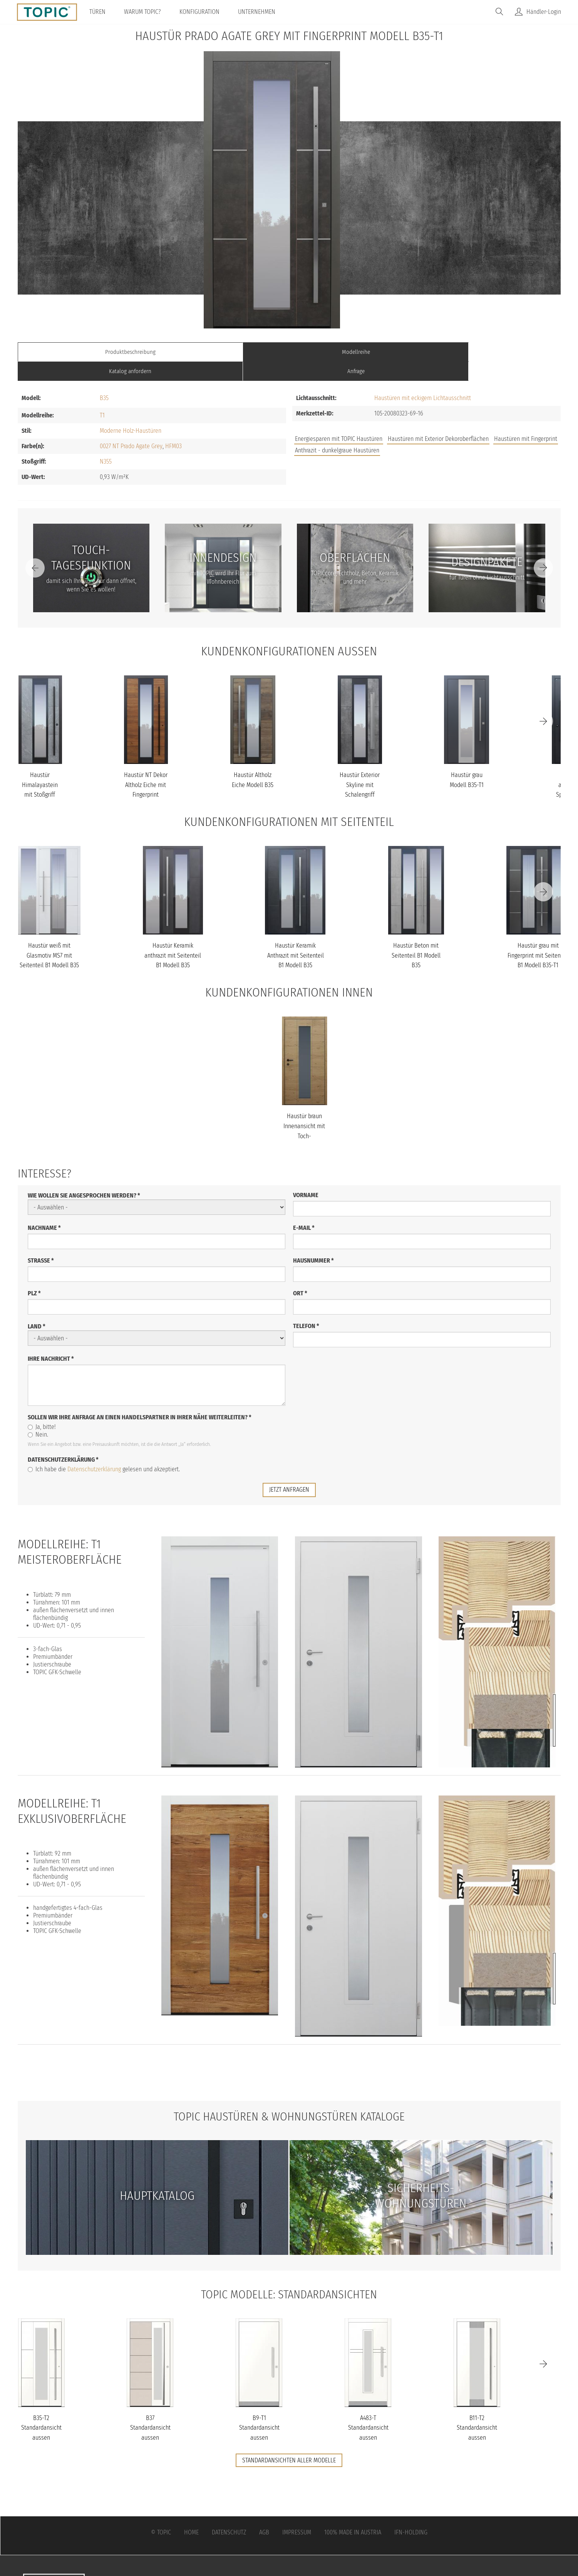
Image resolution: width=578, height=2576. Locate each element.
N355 (106, 442)
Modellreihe (221, 351)
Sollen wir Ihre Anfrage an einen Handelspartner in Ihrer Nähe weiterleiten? (139, 1397)
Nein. (38, 1415)
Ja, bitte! (42, 1407)
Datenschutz (229, 2512)
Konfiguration (202, 11)
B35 (104, 378)
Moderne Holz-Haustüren (130, 411)
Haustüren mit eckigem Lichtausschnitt (422, 378)
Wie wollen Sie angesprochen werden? (84, 1175)
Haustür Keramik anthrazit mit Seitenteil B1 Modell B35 (172, 936)
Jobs (448, 451)
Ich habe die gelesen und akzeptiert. (104, 1449)
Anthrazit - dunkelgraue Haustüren (337, 431)
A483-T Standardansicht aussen (368, 2407)
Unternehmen (259, 11)
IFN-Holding (410, 2512)
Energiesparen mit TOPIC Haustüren (338, 419)
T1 (102, 396)
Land (36, 1306)
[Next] (543, 548)
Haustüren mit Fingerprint (525, 419)
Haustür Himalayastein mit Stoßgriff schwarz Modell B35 (40, 775)
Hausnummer (313, 1240)
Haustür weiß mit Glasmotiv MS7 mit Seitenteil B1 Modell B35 (49, 936)
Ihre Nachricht (51, 1339)
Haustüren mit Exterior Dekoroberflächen (438, 419)
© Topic (161, 2512)
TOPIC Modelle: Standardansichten (289, 2274)
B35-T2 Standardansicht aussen (41, 2407)
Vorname (305, 1175)
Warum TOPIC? (145, 11)
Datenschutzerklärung (63, 1440)
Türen (100, 11)
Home (191, 2512)
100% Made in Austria (352, 2512)
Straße (41, 1240)
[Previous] (35, 548)
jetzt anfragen (289, 1470)
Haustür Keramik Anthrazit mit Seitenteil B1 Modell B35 (295, 936)
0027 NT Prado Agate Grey (131, 426)
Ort (300, 1273)
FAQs (474, 451)
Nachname (44, 1208)
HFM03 (173, 426)
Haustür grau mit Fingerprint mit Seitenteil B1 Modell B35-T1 (538, 936)
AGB (264, 2512)
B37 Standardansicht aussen (150, 2407)
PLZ (34, 1273)
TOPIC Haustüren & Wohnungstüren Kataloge (289, 2096)
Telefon (306, 1306)
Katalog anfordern (357, 351)
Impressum (296, 2512)
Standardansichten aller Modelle (289, 2440)
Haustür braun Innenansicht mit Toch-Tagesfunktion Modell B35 (304, 1116)
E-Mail (304, 1208)
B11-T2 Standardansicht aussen (477, 2407)
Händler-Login (543, 11)
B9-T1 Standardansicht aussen (259, 2407)
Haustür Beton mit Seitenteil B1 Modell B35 (416, 936)
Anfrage (492, 351)
